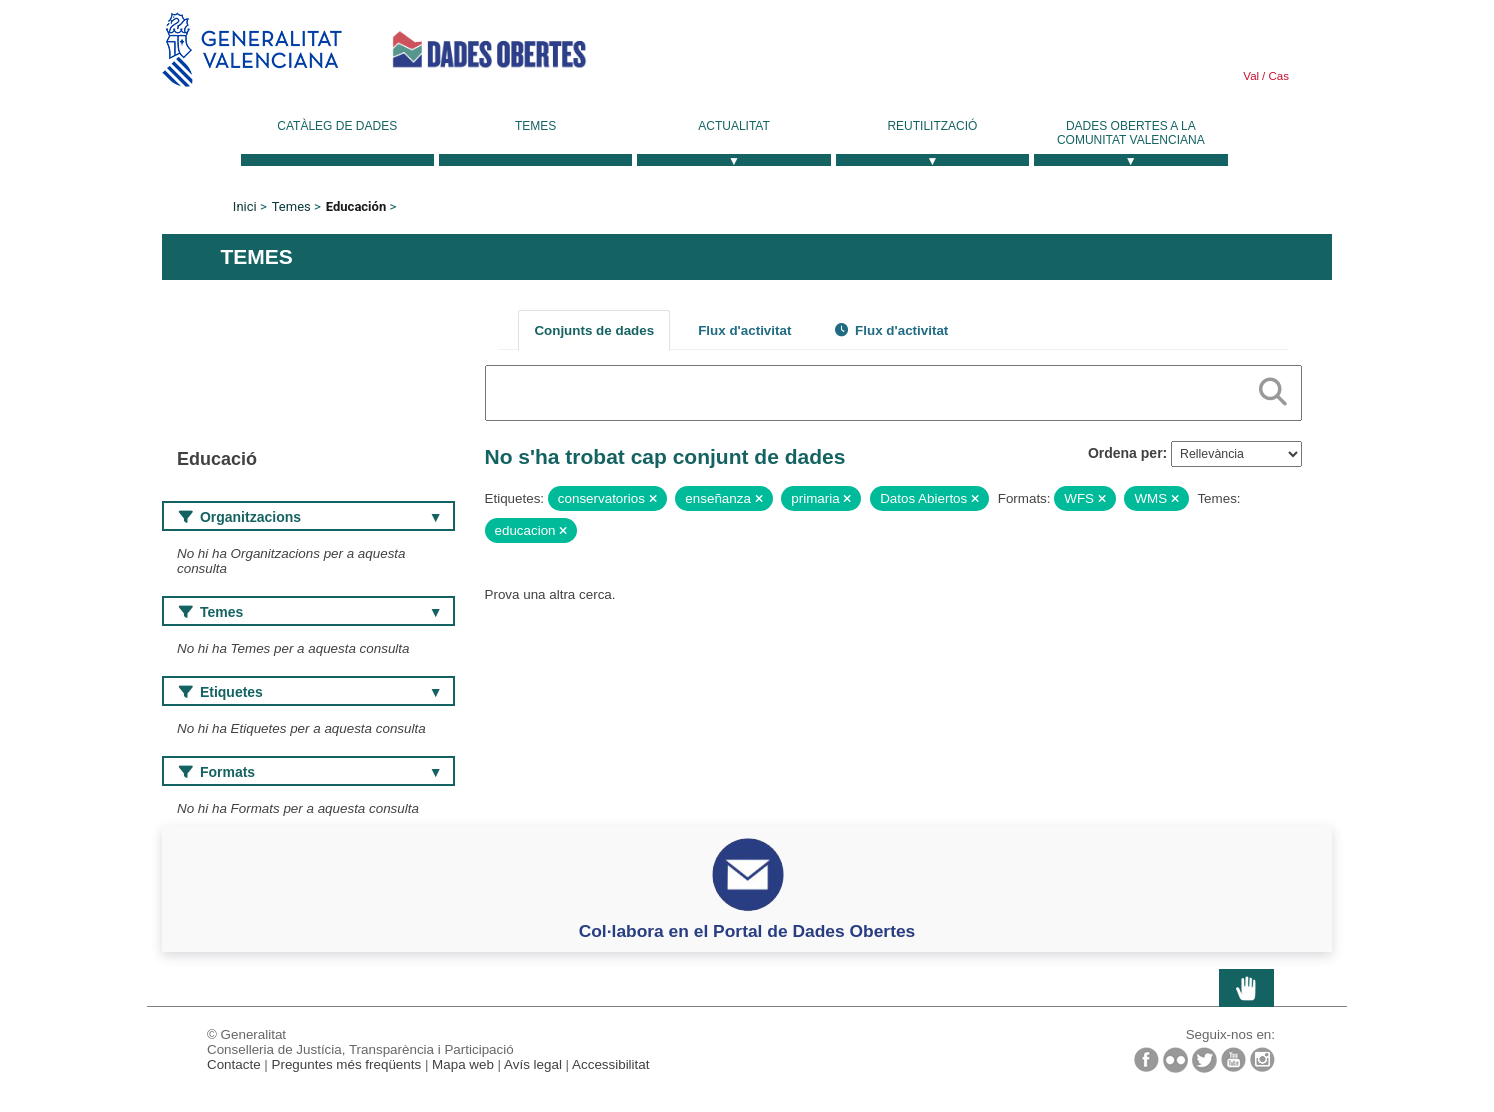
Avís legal (533, 1064)
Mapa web (463, 1064)
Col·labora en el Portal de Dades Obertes (747, 931)
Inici (245, 206)
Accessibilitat (610, 1064)
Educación (356, 206)
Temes (535, 126)
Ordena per (1125, 453)
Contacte (234, 1064)
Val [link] (1251, 76)
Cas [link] (1277, 76)
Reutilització (932, 126)
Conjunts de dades (594, 330)
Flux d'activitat (744, 330)
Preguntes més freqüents (347, 1064)
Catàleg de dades (337, 126)
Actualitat (734, 126)
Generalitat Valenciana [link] (252, 49)
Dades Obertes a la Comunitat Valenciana (1131, 133)
